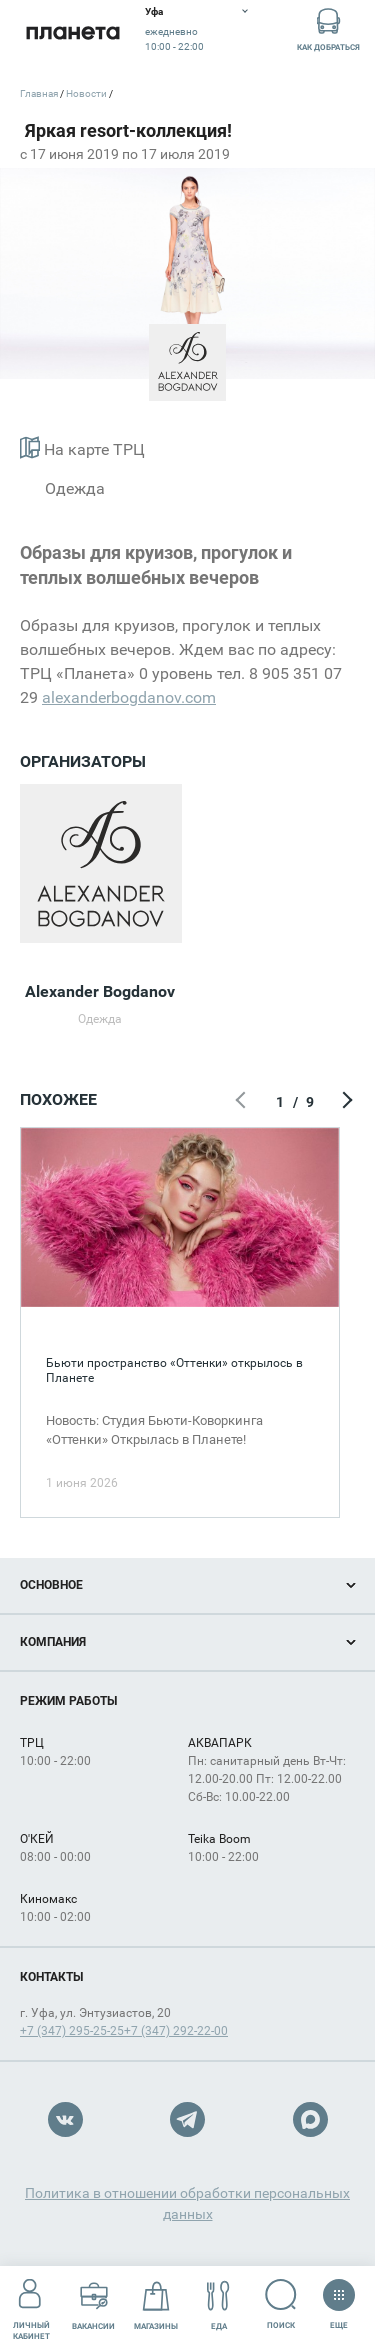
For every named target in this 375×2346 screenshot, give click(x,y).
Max (310, 2119)
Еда (218, 2305)
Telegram (187, 2119)
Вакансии (93, 2305)
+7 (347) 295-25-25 (72, 2031)
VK (65, 2119)
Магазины (156, 2305)
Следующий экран (345, 1102)
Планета (72, 32)
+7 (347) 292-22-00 (176, 2031)
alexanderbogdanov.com (129, 697)
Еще (338, 2298)
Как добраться (328, 28)
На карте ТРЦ (82, 447)
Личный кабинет (31, 2305)
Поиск (281, 2304)
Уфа (154, 11)
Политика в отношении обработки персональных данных (187, 2203)
